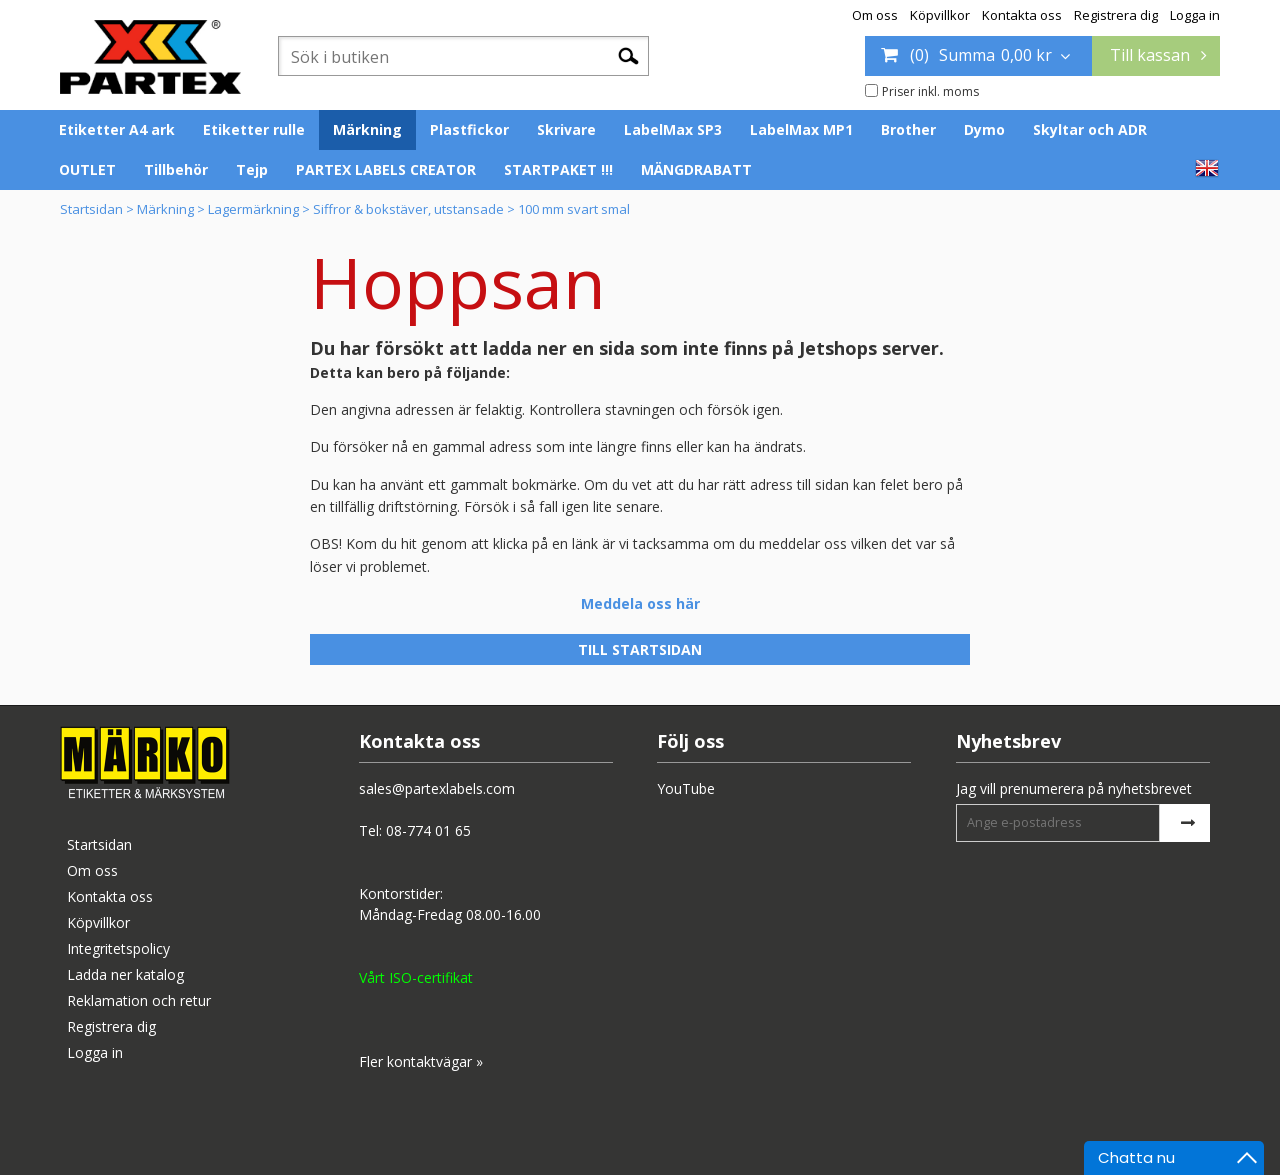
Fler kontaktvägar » (421, 1061)
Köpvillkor (940, 15)
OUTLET (87, 169)
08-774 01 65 (428, 830)
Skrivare (566, 129)
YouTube (686, 788)
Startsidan (91, 209)
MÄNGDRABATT (696, 169)
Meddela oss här (640, 603)
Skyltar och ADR (1090, 129)
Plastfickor (469, 129)
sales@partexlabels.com (437, 788)
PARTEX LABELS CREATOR (386, 169)
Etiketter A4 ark (117, 129)
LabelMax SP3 (673, 129)
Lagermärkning (253, 209)
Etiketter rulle (254, 129)
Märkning (367, 129)
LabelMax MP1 (801, 129)
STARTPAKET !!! (558, 169)
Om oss (875, 15)
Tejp (252, 169)
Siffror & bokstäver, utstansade (408, 209)
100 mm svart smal (574, 209)
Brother (908, 129)
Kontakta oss (1022, 15)
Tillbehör (176, 169)
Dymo (984, 129)
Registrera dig (1116, 15)
